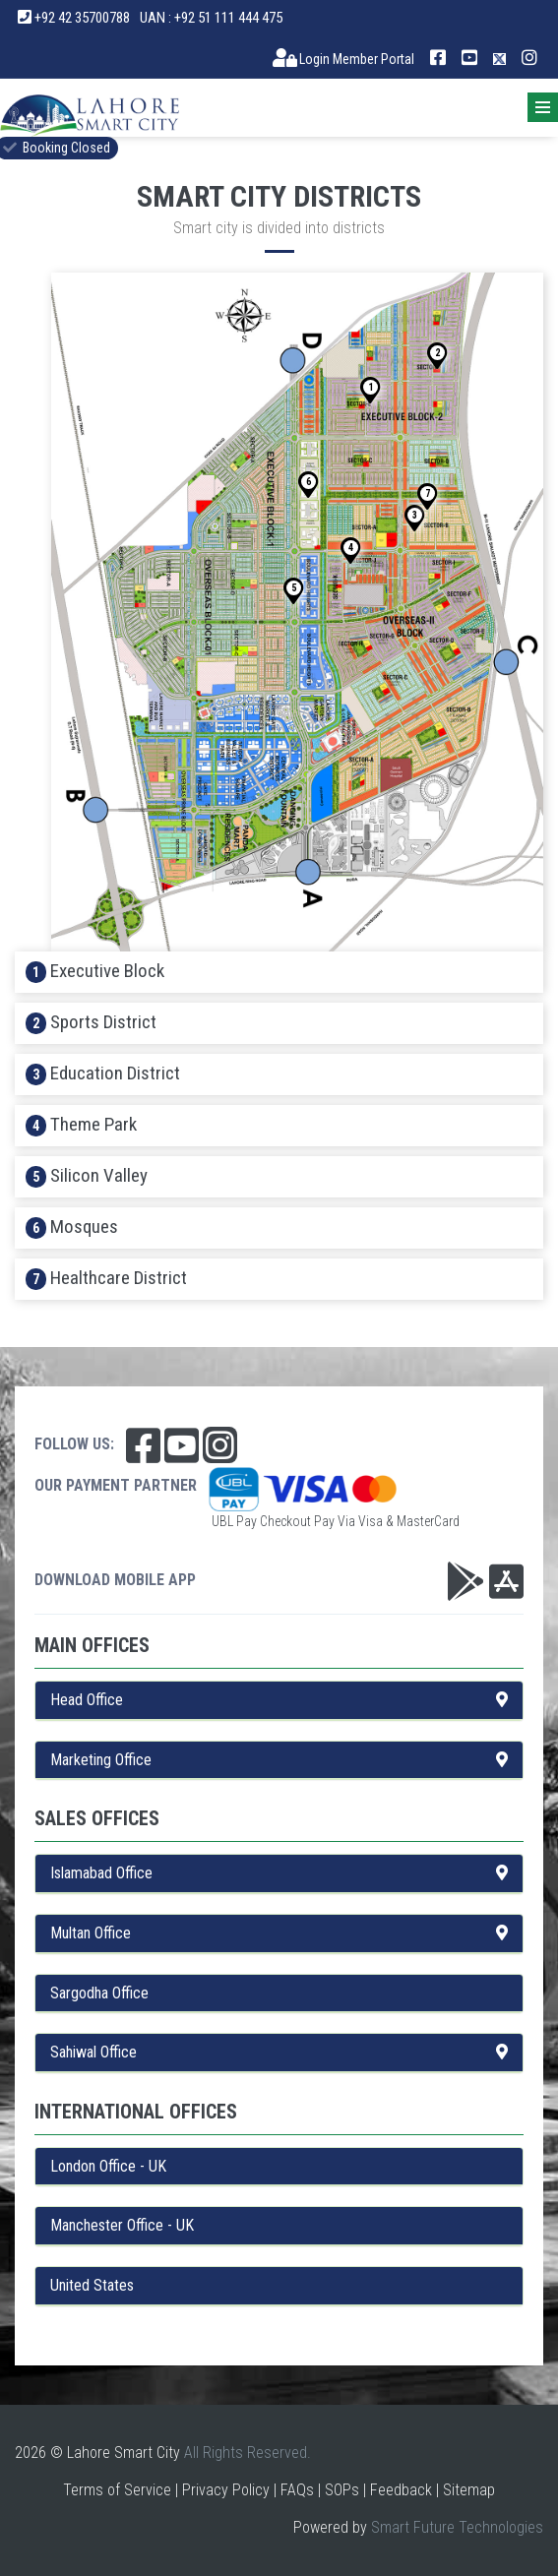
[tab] (279, 972)
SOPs (342, 2490)
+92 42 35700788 (74, 18)
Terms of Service (117, 2490)
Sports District (91, 1022)
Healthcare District (106, 1278)
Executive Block (95, 971)
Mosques (72, 1227)
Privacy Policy (226, 2490)
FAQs (297, 2490)
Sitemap (469, 2490)
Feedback (401, 2490)
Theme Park (81, 1124)
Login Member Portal (344, 59)
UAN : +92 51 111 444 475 (211, 18)
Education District (103, 1073)
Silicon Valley (87, 1176)
